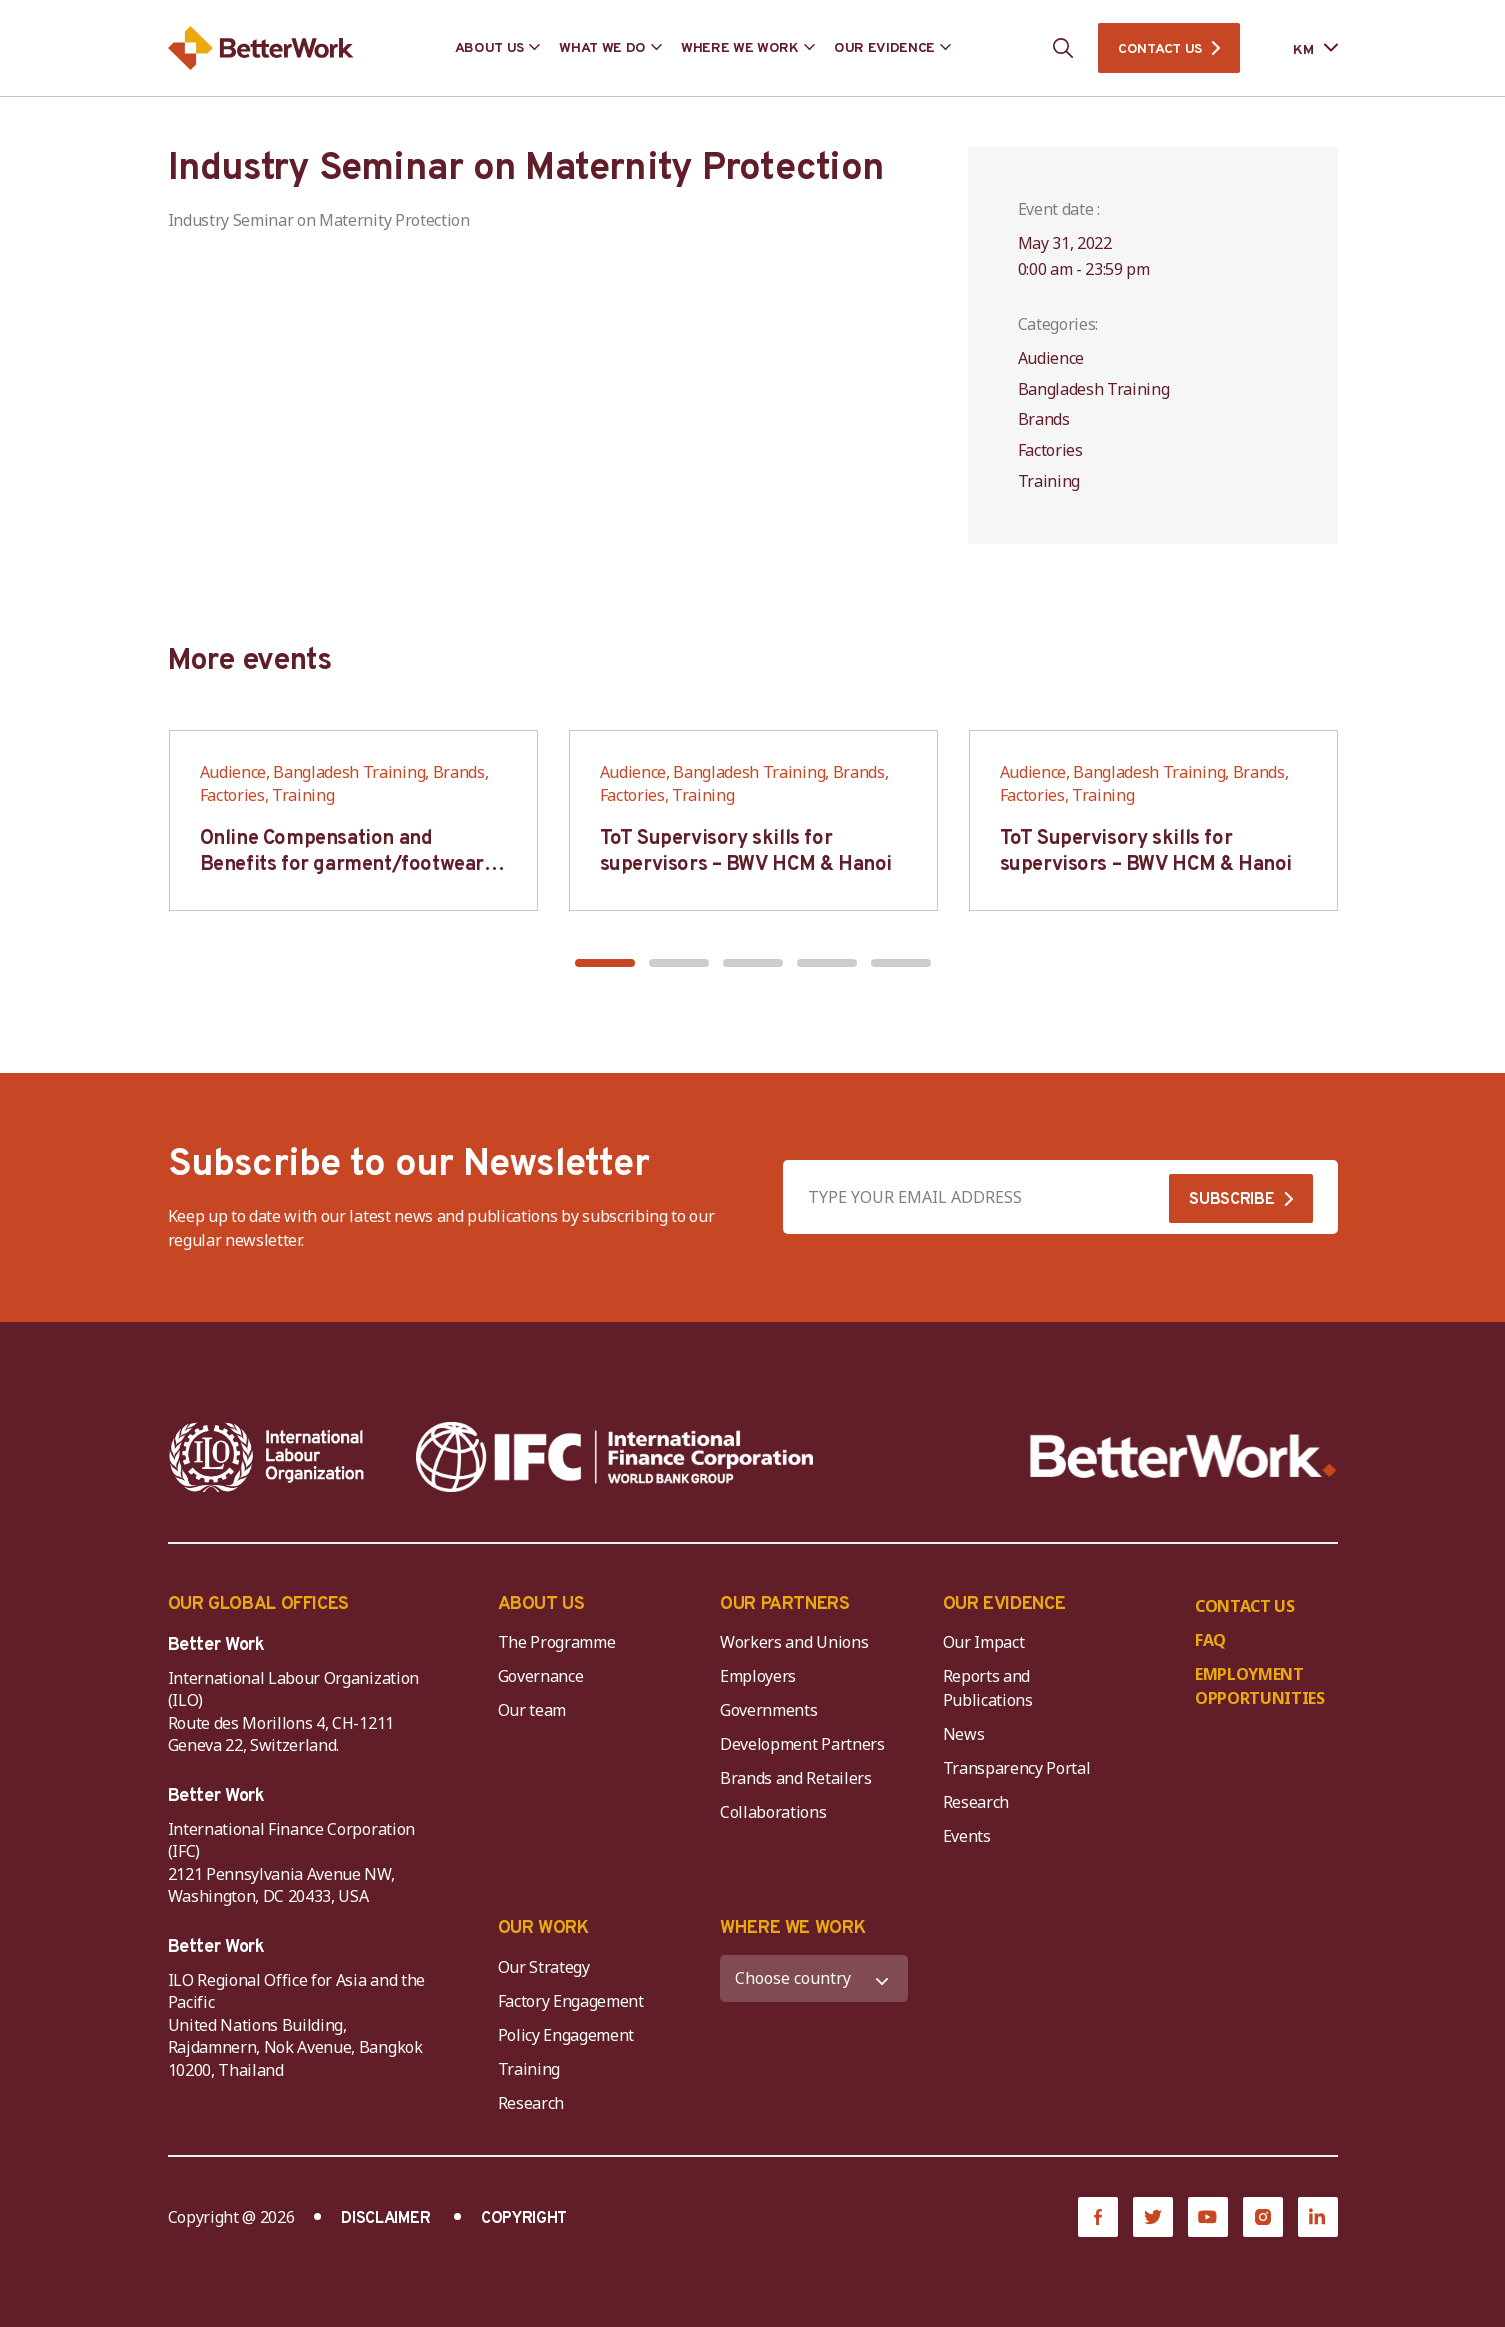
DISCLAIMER (385, 2219)
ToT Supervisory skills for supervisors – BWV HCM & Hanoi (746, 852)
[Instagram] (1263, 2217)
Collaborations (773, 1812)
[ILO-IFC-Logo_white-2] (267, 1457)
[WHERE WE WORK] (814, 1978)
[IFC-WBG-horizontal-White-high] (614, 1457)
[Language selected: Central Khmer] (1301, 48)
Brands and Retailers (796, 1778)
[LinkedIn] (1318, 2217)
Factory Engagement (571, 2001)
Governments (768, 1710)
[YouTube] (1208, 2217)
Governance (541, 1676)
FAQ (1210, 1640)
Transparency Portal (1017, 1768)
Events (967, 1836)
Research (976, 1802)
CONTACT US (1160, 49)
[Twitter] (1153, 2217)
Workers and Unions (794, 1642)
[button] (605, 963)
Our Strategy (544, 1967)
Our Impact (984, 1642)
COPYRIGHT (524, 2219)
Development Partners (802, 1744)
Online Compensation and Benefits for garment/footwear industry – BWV (342, 865)
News (964, 1734)
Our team (532, 1710)
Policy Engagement (570, 2035)
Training (529, 2069)
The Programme (557, 1642)
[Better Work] (1183, 1456)
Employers (758, 1676)
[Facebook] (1098, 2217)
